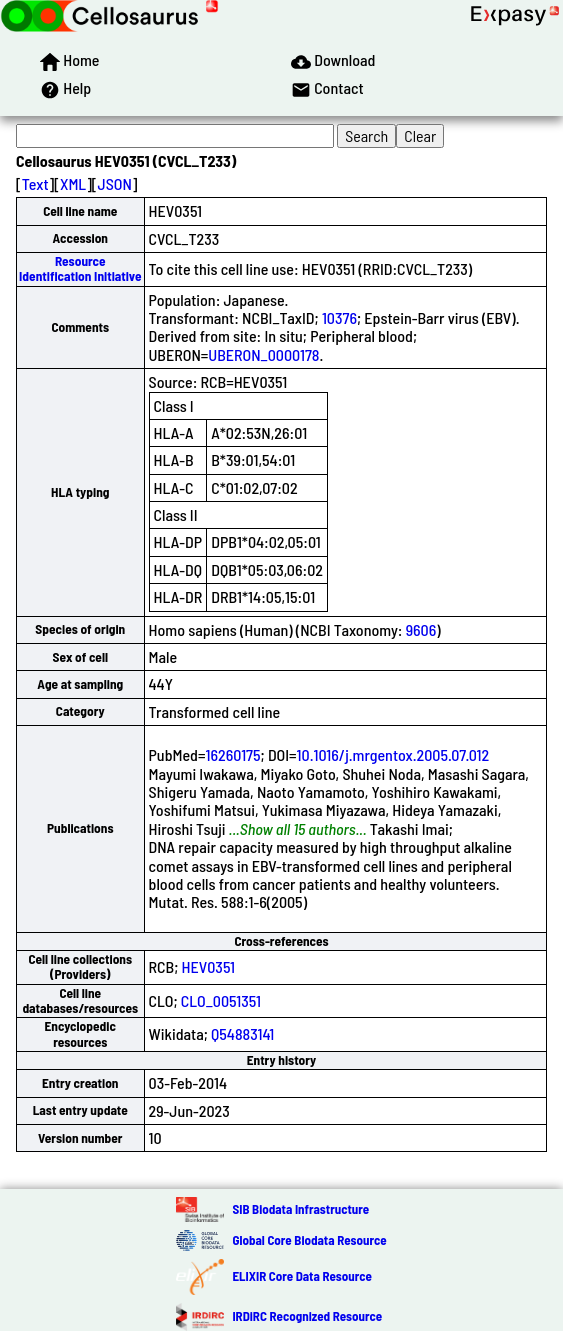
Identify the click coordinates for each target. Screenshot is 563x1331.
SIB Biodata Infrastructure (300, 1209)
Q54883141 (242, 1033)
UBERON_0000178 (263, 354)
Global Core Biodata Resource (309, 1240)
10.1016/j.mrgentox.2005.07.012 (393, 754)
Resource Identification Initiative (80, 268)
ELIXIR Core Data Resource (301, 1276)
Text (35, 183)
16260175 (232, 754)
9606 (421, 629)
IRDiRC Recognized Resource (307, 1316)
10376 (339, 317)
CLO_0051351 (221, 1000)
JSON (115, 183)
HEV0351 (209, 966)
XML (73, 183)
